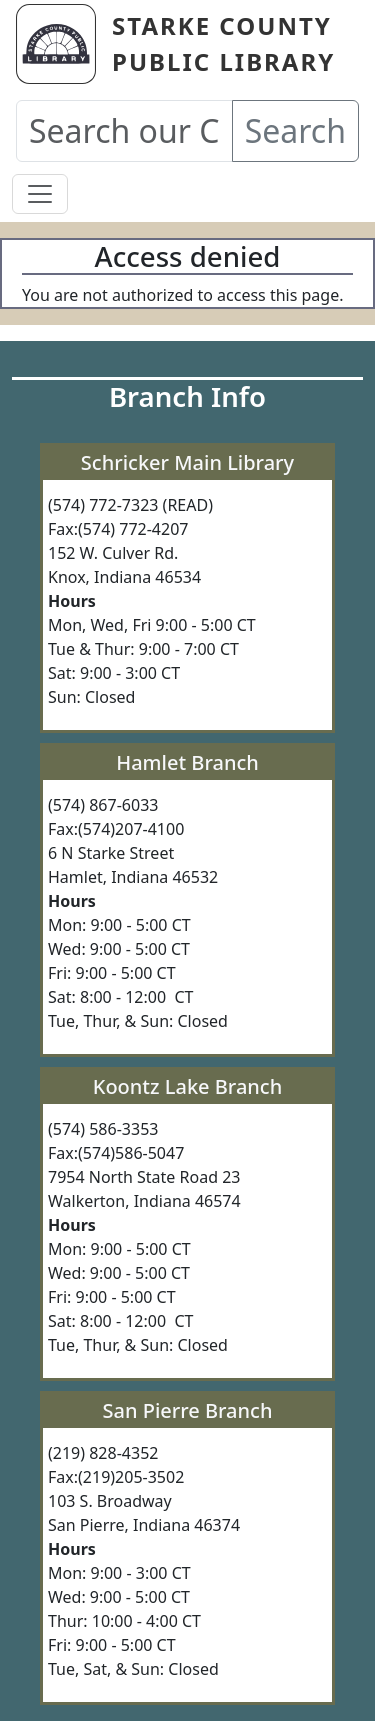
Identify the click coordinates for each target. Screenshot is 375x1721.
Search (295, 130)
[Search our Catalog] (124, 131)
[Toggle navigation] (40, 194)
